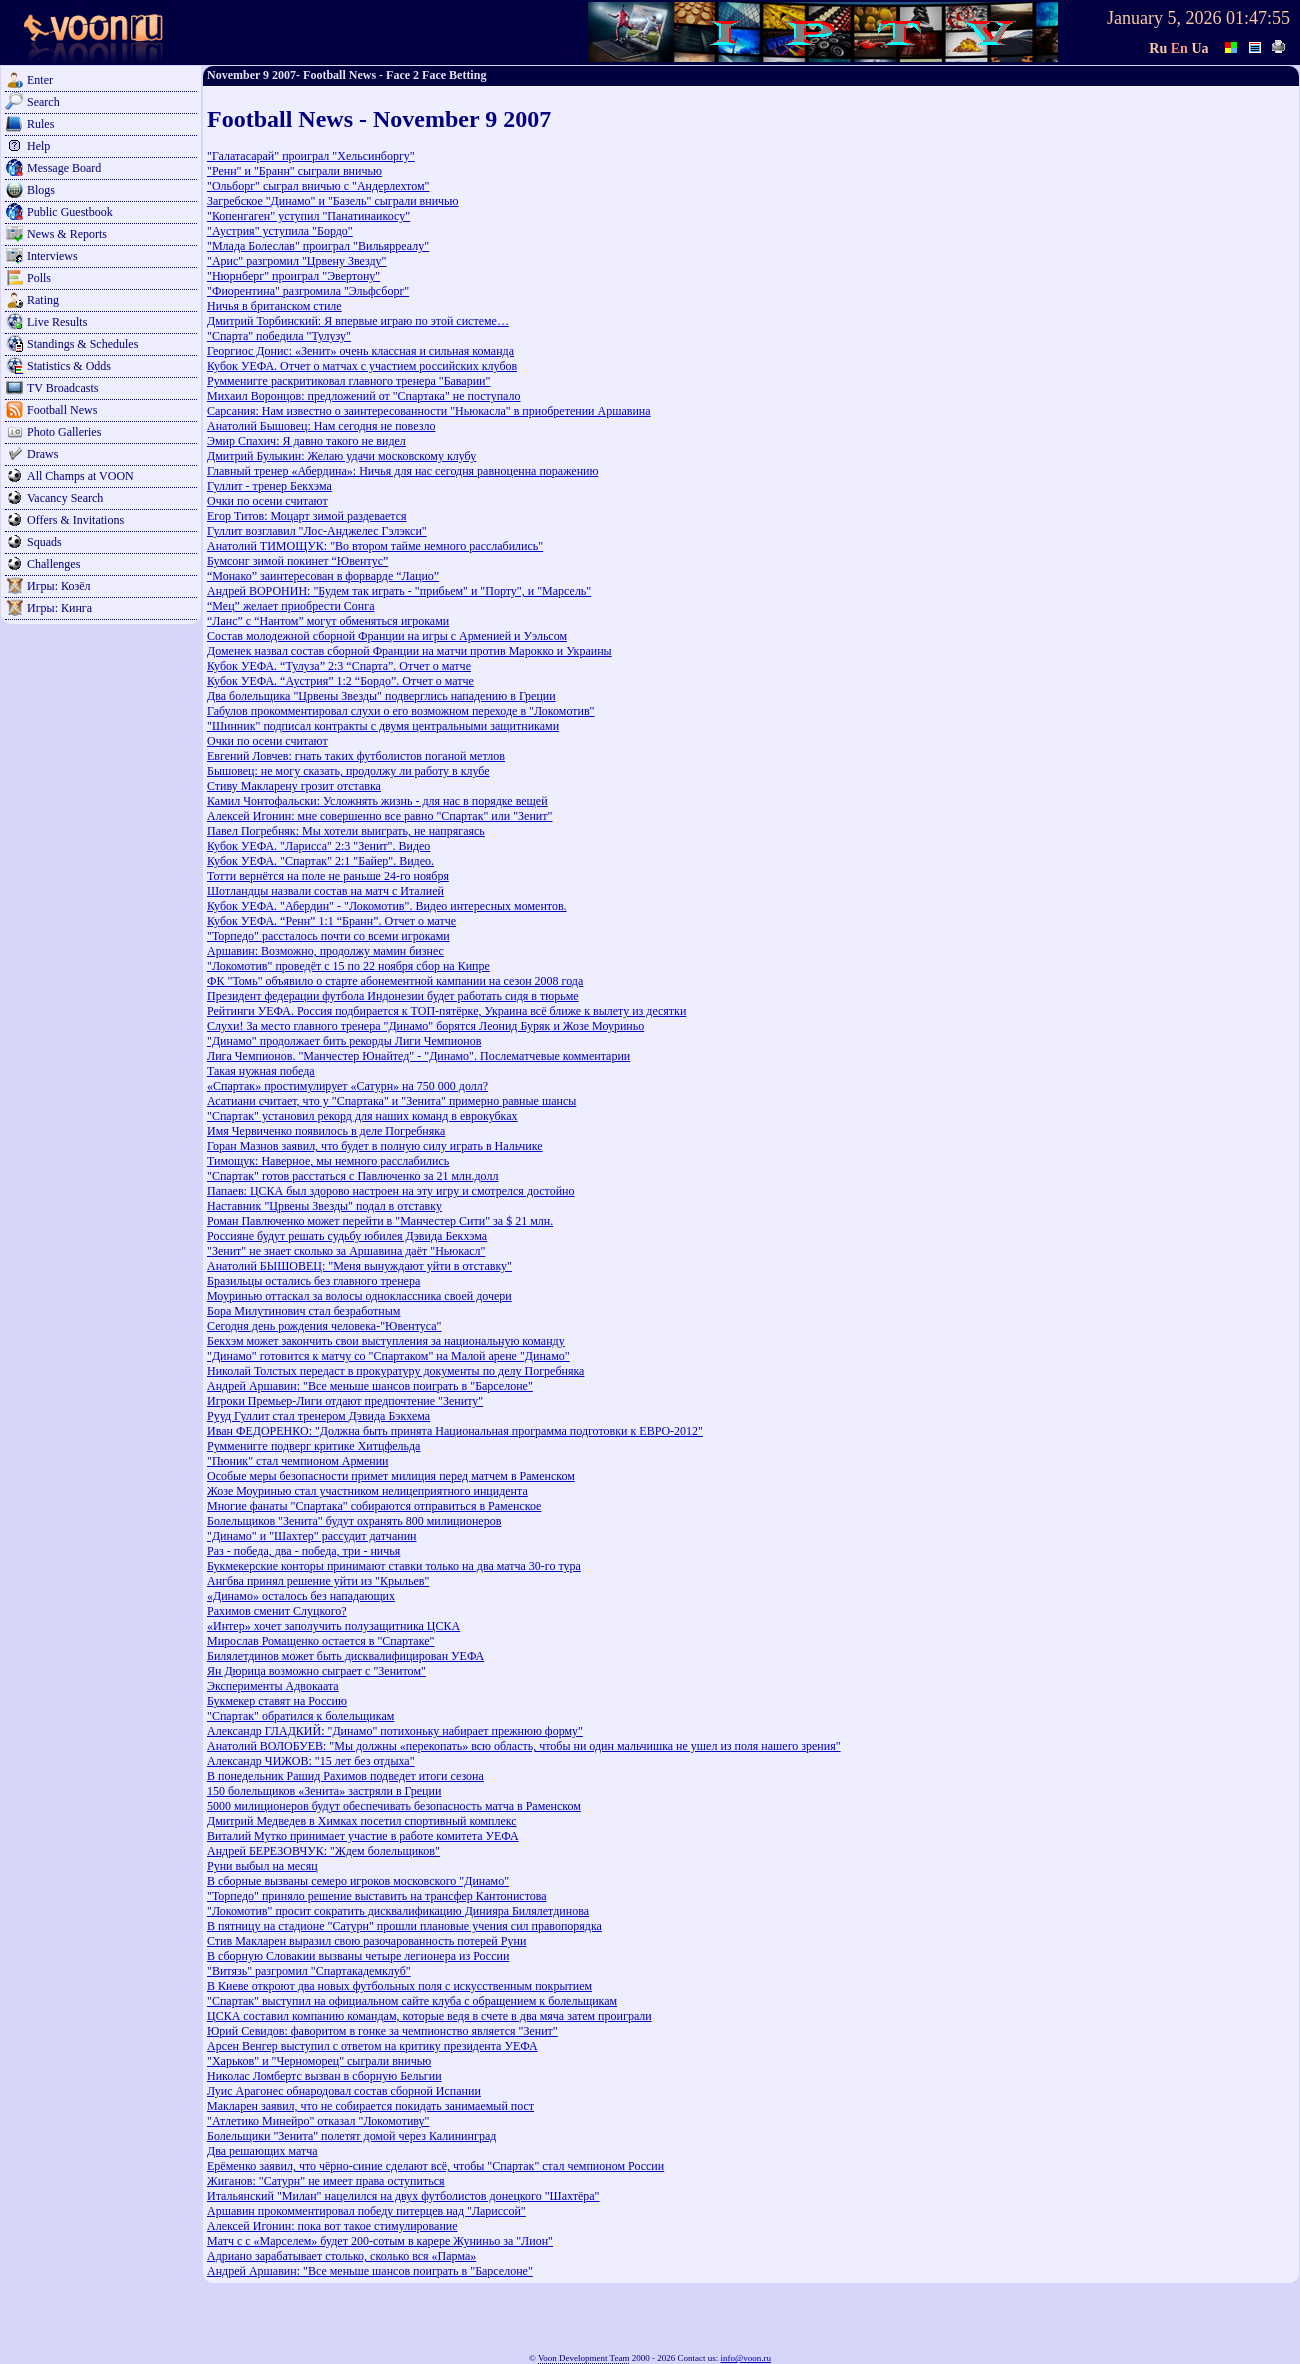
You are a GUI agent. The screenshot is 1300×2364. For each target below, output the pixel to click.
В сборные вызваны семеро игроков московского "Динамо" (358, 1881)
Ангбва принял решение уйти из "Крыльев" (318, 1581)
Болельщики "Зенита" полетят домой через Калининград (351, 2136)
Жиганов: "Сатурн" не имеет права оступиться (326, 2181)
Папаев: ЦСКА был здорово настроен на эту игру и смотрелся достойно (391, 1191)
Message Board (64, 168)
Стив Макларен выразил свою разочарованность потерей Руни (366, 1941)
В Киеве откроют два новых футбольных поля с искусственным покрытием (399, 1986)
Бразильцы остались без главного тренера (313, 1281)
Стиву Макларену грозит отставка (294, 786)
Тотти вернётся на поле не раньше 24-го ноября (328, 876)
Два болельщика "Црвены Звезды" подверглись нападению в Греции (381, 696)
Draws (42, 454)
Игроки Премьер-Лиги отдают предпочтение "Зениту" (345, 1401)
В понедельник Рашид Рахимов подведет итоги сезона (345, 1776)
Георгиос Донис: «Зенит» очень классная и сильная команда (360, 351)
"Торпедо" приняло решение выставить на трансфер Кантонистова (377, 1896)
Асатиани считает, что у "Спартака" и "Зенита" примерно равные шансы (391, 1101)
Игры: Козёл (58, 586)
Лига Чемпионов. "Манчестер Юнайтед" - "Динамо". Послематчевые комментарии (418, 1056)
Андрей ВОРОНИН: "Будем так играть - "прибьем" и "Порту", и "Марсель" (399, 591)
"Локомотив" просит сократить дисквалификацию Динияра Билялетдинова (398, 1911)
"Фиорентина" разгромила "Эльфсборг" (308, 291)
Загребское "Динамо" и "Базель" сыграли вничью (333, 201)
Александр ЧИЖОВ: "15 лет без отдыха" (311, 1761)
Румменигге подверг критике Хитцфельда (313, 1446)
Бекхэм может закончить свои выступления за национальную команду (386, 1341)
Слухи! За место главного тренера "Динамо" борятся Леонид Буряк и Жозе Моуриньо (425, 1026)
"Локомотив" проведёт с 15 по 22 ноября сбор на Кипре (348, 966)
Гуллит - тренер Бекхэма (269, 486)
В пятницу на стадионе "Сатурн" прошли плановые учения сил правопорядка (404, 1926)
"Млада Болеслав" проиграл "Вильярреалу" (318, 246)
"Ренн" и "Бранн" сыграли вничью (294, 171)
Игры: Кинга (59, 608)
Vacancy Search (65, 498)
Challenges (53, 564)
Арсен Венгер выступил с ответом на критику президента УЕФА (372, 2046)
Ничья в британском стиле (274, 306)
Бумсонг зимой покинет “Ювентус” (297, 561)
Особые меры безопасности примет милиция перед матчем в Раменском (391, 1476)
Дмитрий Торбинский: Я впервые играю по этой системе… (358, 321)
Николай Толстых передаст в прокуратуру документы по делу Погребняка (395, 1371)
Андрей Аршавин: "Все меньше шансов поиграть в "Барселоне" (370, 1386)
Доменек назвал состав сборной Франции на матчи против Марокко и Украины (409, 651)
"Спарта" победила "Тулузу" (279, 336)
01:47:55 (1258, 18)
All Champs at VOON (80, 476)
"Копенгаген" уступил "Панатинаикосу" (308, 216)
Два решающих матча (262, 2151)
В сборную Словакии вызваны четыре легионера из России (358, 1956)
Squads (44, 542)
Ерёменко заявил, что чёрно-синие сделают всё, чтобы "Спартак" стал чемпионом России (435, 2166)
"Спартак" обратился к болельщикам (300, 1716)
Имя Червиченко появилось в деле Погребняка (326, 1131)
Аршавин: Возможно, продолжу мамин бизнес (325, 951)
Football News (62, 410)
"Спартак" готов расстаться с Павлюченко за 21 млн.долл (352, 1176)
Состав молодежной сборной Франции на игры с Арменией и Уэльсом (387, 636)
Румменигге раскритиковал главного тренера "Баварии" (348, 381)
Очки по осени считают (267, 501)
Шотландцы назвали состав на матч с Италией (325, 891)
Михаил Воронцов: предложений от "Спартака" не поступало (364, 396)
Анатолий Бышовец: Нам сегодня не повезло (321, 426)
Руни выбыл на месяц (262, 1866)
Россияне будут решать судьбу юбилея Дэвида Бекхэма (347, 1236)
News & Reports (67, 234)
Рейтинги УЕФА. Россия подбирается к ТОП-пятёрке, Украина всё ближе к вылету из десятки (446, 1011)
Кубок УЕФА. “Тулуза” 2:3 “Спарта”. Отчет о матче (339, 666)
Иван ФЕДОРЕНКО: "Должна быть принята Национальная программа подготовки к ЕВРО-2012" (455, 1431)
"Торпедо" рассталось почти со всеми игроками (328, 936)
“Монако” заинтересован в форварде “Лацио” (323, 576)
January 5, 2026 (1164, 18)
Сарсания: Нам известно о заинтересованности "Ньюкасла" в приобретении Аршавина (429, 411)
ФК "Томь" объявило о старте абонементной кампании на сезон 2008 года (395, 981)
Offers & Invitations (75, 520)
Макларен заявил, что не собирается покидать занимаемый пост (370, 2106)
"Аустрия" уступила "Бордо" (280, 231)
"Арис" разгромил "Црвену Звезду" (297, 261)
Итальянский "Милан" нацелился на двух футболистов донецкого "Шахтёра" (403, 2196)
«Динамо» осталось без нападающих (301, 1596)
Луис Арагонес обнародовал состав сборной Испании (344, 2091)
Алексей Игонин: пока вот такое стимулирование (332, 2226)
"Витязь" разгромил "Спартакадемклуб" (309, 1971)
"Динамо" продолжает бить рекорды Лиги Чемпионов (344, 1041)
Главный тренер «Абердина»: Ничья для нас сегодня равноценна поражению (402, 471)
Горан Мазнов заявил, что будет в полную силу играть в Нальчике (375, 1146)
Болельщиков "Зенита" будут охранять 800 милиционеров (354, 1521)
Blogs (41, 190)
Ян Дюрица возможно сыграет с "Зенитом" (316, 1671)
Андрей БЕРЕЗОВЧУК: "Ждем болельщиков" (323, 1851)
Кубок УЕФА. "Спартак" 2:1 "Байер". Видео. (320, 861)
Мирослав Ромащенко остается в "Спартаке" (320, 1641)
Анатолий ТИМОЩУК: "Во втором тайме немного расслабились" (375, 546)
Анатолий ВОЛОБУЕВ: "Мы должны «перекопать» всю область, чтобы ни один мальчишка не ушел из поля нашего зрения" (524, 1746)
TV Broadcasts (62, 388)
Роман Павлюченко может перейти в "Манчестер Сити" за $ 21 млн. (380, 1221)
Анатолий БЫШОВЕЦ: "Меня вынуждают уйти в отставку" (359, 1266)
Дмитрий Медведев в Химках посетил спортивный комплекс (362, 1821)
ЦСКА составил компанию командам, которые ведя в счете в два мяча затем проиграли (429, 2016)
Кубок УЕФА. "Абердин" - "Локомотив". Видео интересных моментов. (387, 906)
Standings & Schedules (82, 344)
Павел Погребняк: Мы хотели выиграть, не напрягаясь (346, 831)
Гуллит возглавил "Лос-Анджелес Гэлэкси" (317, 531)
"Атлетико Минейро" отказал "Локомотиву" (318, 2121)
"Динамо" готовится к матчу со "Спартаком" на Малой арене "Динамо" (388, 1356)
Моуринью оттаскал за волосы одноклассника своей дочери (359, 1296)
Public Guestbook (70, 212)
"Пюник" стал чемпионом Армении (298, 1461)
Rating (43, 300)
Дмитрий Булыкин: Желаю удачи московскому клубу (341, 456)
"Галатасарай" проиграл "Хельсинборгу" (311, 156)
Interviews (52, 256)
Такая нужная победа (261, 1071)
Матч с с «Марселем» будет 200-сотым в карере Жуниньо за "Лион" (380, 2241)
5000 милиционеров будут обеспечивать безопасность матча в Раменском (394, 1806)
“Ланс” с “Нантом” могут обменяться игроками (328, 621)
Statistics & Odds (69, 366)
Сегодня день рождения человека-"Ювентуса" (324, 1326)
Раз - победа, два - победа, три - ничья (303, 1551)
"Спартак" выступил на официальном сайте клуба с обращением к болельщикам (412, 2001)
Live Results (57, 322)
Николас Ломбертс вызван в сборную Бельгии (324, 2076)
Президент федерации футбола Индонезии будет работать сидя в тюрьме (393, 996)
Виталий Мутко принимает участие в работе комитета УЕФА (363, 1836)
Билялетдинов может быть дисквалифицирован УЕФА (345, 1656)
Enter (40, 80)
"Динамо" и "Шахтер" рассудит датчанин (312, 1536)
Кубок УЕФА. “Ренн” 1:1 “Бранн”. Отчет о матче (331, 921)
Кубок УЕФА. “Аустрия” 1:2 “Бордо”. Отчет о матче (340, 681)
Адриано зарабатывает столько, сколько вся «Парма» (341, 2256)
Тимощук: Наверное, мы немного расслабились (328, 1161)
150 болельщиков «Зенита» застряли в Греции (324, 1791)
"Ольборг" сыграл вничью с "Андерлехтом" (318, 186)
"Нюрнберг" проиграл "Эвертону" (293, 276)
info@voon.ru (745, 2358)
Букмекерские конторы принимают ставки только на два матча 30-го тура (394, 1566)
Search (43, 102)
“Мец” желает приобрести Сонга (291, 606)
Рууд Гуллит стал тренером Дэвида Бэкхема (318, 1416)
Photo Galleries (64, 432)
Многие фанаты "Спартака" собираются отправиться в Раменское (374, 1506)
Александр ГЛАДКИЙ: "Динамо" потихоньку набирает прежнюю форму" (395, 1731)
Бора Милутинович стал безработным (303, 1311)
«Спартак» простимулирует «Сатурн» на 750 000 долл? (347, 1086)
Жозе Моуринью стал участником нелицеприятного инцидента (367, 1491)
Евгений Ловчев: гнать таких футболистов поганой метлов (356, 756)
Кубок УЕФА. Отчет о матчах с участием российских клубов (362, 366)
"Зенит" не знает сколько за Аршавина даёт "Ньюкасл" (346, 1251)
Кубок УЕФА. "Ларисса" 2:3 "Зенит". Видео (318, 846)
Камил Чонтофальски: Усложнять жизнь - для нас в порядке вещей (377, 801)
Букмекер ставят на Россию (277, 1701)
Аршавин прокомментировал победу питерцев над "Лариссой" (366, 2211)
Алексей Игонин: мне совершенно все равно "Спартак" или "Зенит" (379, 816)
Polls (39, 278)
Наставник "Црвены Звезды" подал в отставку (324, 1206)
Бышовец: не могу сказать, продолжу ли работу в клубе (348, 771)
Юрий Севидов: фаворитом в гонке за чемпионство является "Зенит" (382, 2031)
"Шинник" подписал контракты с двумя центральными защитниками (383, 726)
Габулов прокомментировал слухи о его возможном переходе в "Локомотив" (401, 711)
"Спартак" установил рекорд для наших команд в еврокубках (362, 1116)
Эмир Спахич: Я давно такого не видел (306, 441)
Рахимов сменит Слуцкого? (277, 1611)
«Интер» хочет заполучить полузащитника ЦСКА (333, 1626)
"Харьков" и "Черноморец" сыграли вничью (319, 2061)
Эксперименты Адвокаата (273, 1686)
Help (38, 146)
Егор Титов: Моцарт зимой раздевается (307, 516)
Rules (40, 124)
